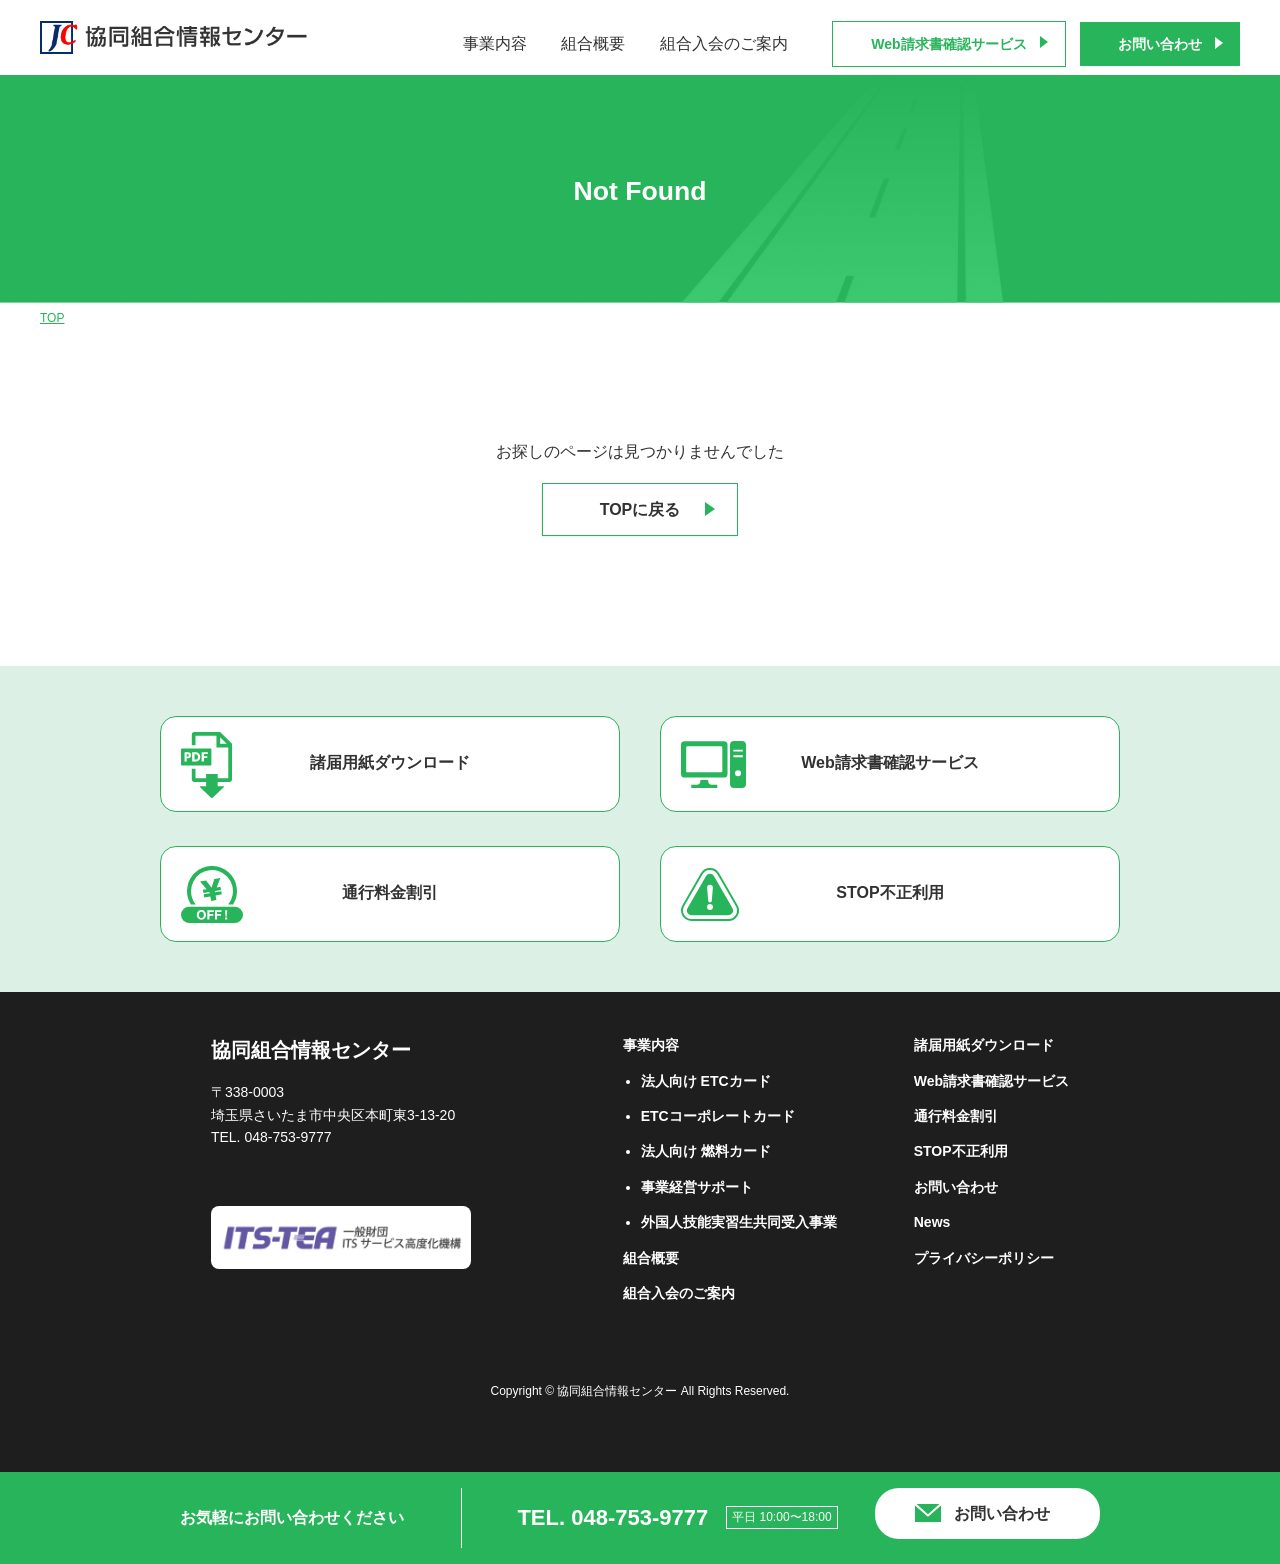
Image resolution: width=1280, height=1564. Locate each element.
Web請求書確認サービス (948, 44)
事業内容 (495, 43)
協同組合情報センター (311, 1050)
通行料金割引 (390, 892)
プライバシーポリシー (984, 1258)
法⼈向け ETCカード (706, 1081)
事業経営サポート (697, 1187)
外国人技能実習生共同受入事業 (739, 1222)
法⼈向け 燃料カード (706, 1151)
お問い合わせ (1160, 44)
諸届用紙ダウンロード (390, 762)
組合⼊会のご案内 (679, 1293)
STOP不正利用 (889, 892)
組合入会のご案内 (724, 43)
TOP (52, 318)
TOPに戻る (640, 509)
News (932, 1222)
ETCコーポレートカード (718, 1116)
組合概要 (593, 43)
